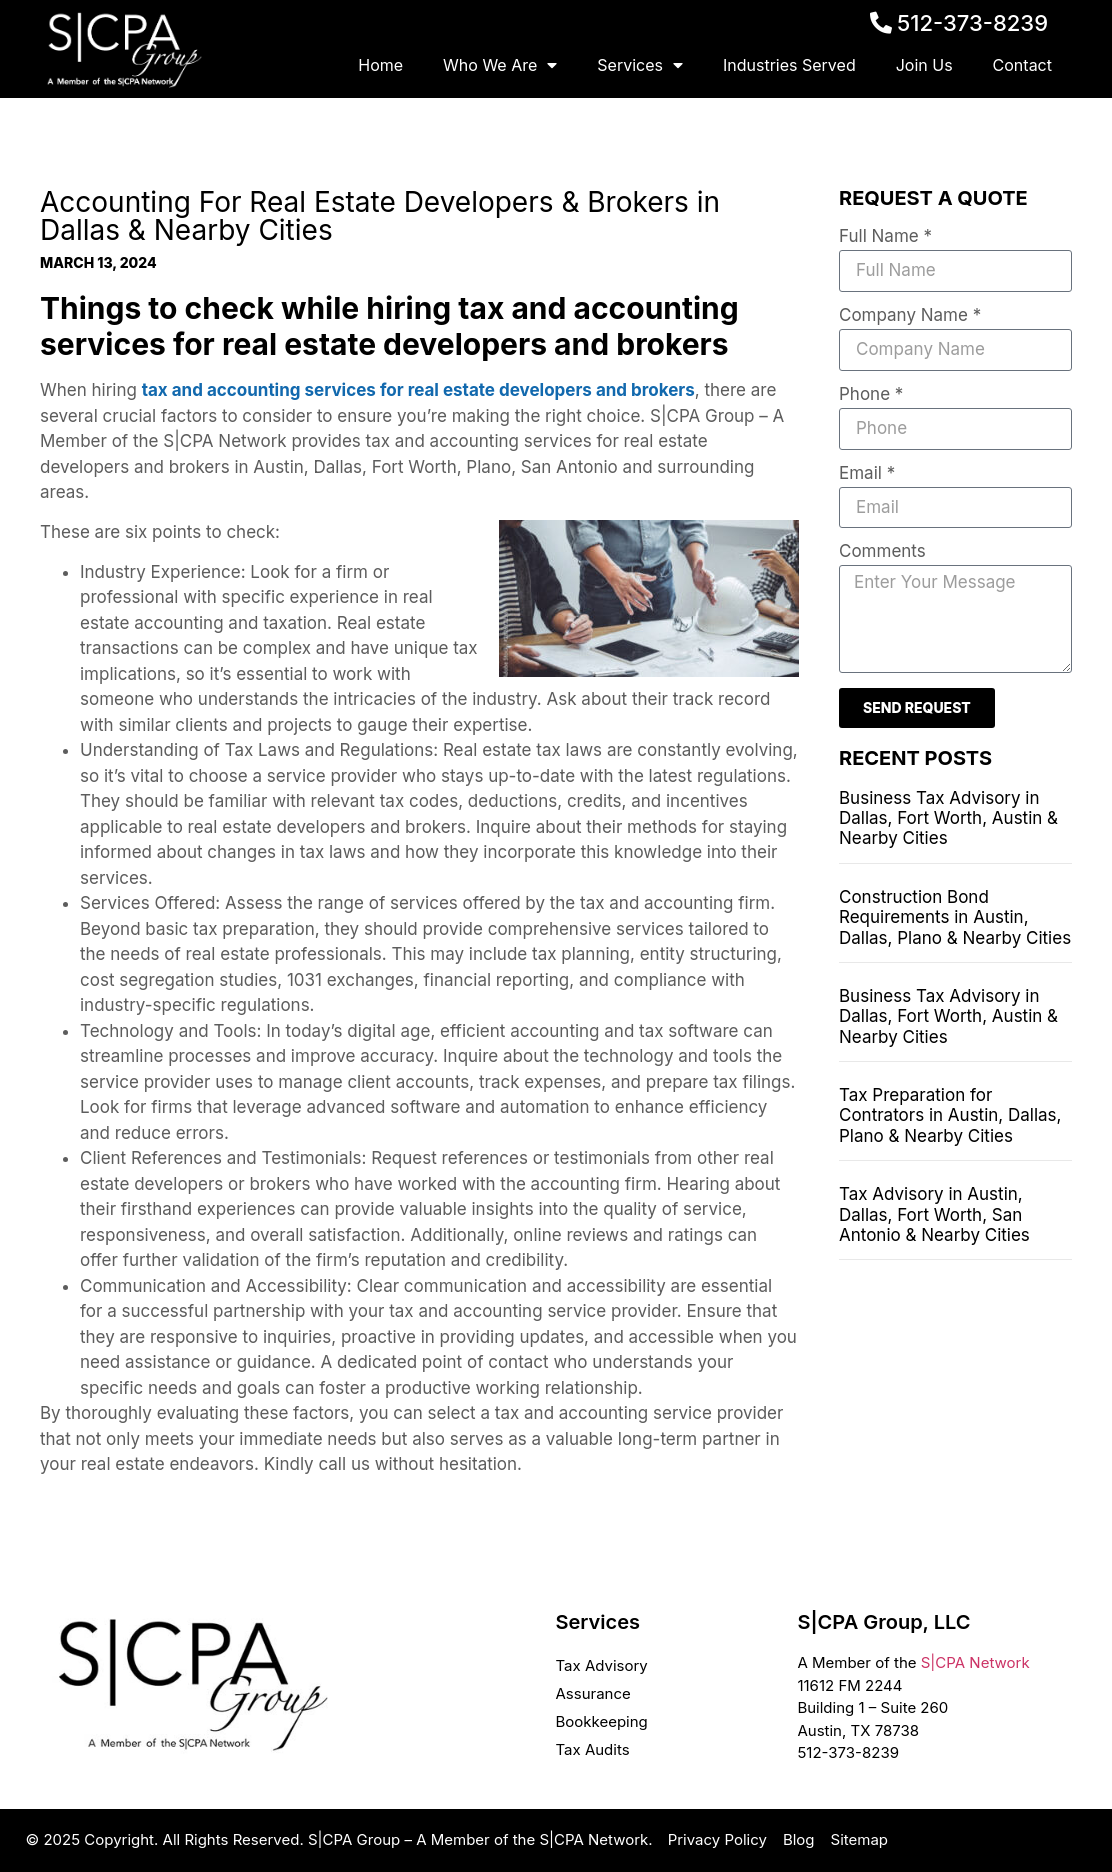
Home (380, 65)
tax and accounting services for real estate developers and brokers (418, 390)
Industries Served (789, 65)
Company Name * (910, 316)
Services (640, 65)
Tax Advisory (601, 1665)
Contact (1022, 65)
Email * (867, 474)
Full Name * (885, 237)
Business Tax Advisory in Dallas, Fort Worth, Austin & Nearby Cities (948, 818)
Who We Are (500, 65)
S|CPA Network (975, 1662)
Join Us (924, 65)
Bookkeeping (601, 1721)
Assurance (592, 1693)
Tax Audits (592, 1749)
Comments (882, 552)
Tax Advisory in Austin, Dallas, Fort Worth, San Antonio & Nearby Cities (934, 1214)
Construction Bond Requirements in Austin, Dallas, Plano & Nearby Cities (955, 917)
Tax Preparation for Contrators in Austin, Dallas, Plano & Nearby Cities (950, 1115)
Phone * (871, 395)
